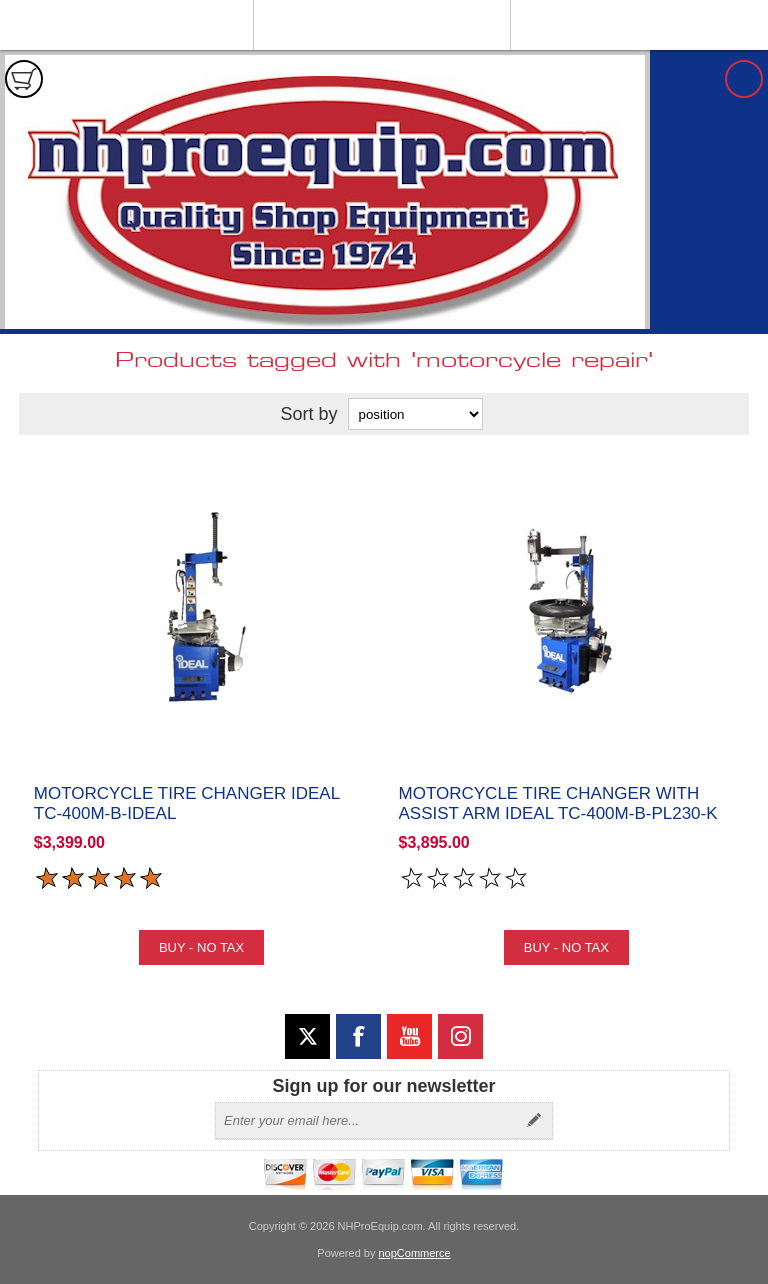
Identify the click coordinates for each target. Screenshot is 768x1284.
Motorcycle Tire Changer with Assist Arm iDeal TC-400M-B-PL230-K (558, 803)
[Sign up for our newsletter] (366, 1121)
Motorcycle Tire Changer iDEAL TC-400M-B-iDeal (187, 803)
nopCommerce (415, 1253)
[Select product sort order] (415, 414)
